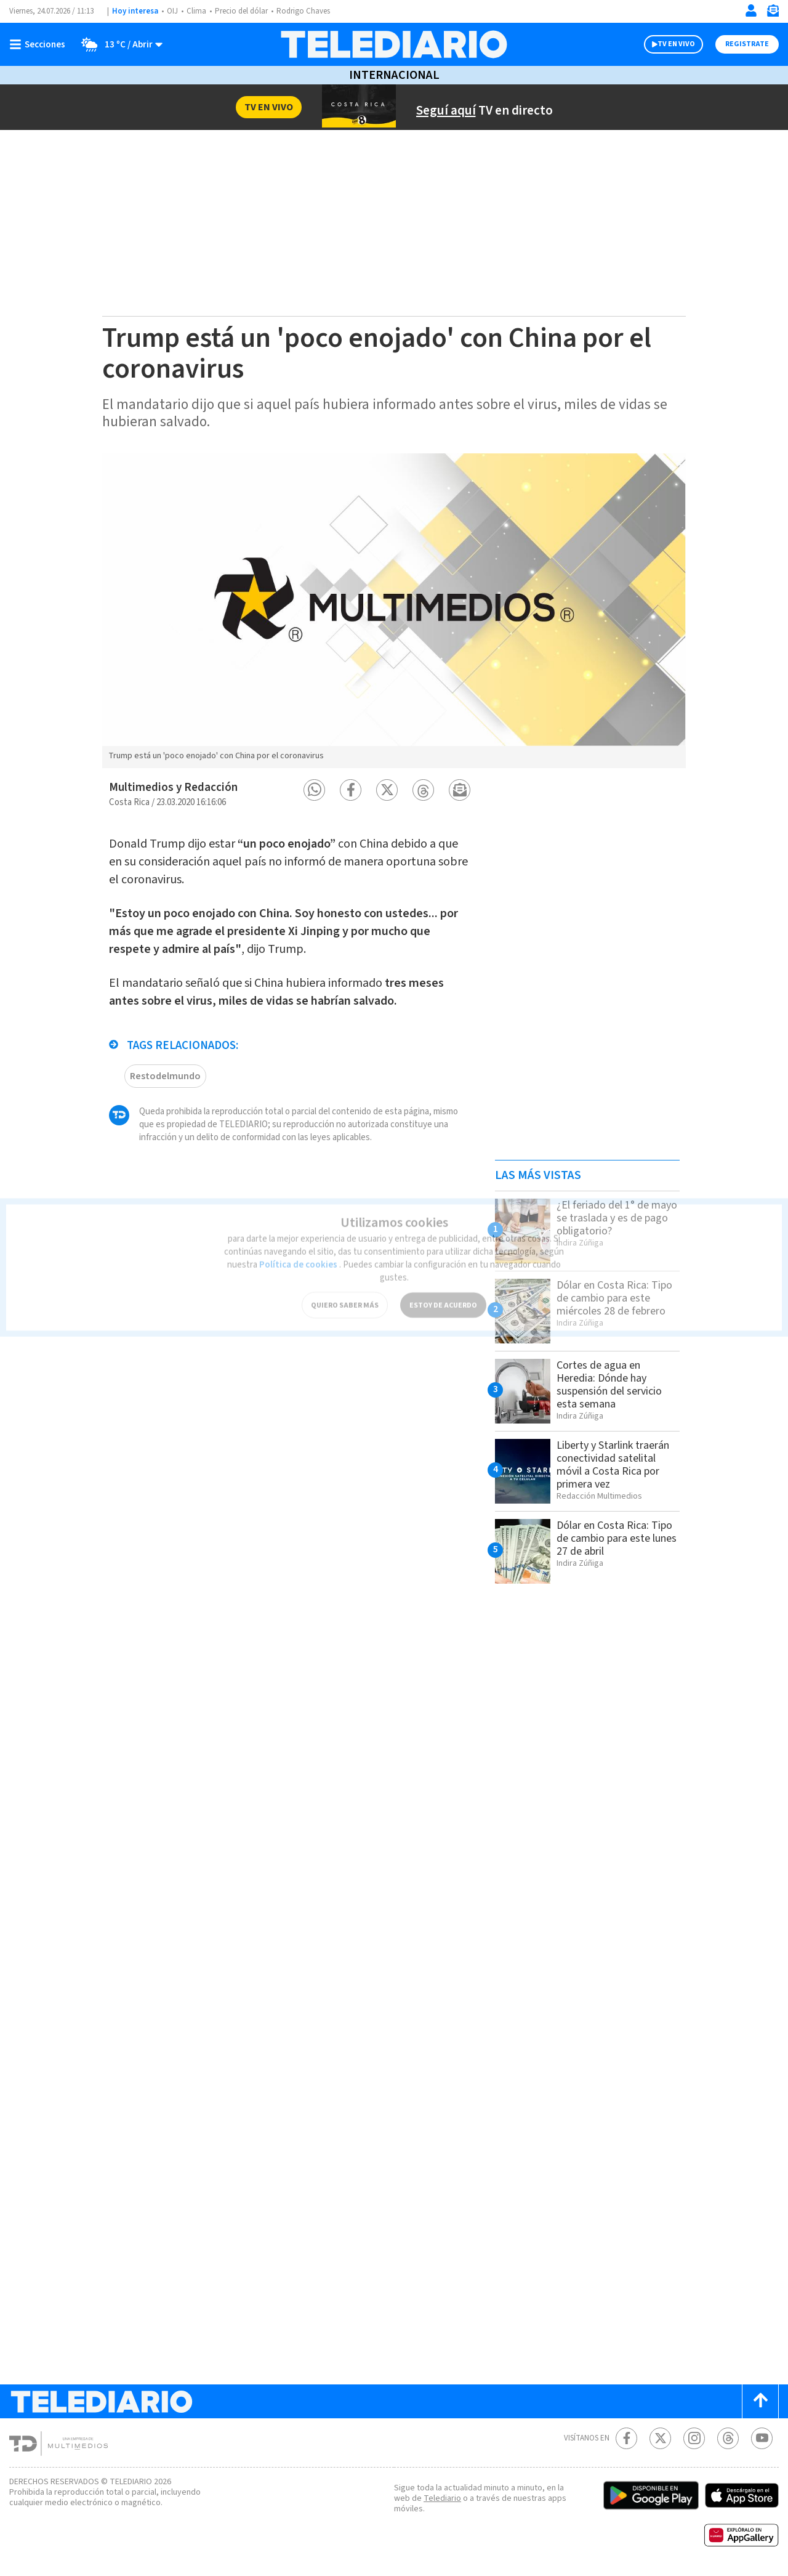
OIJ (172, 11)
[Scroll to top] (760, 2401)
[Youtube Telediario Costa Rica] (762, 2438)
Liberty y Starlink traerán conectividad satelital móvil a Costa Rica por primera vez (617, 1464)
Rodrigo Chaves (310, 11)
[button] (314, 790)
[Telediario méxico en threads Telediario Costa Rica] (728, 2438)
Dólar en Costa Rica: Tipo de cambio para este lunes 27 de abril (609, 1538)
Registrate (745, 44)
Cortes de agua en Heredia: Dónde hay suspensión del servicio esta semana (614, 1384)
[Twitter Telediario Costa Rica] (660, 2438)
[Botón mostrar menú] (40, 44)
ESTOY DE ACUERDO (443, 1289)
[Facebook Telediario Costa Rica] (626, 2438)
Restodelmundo (164, 1070)
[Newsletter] (772, 13)
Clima (197, 11)
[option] (394, 610)
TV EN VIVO (665, 44)
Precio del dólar (244, 11)
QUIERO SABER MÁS (344, 1289)
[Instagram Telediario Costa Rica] (694, 2438)
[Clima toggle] (119, 44)
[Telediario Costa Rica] (394, 44)
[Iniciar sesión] (751, 10)
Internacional (394, 75)
